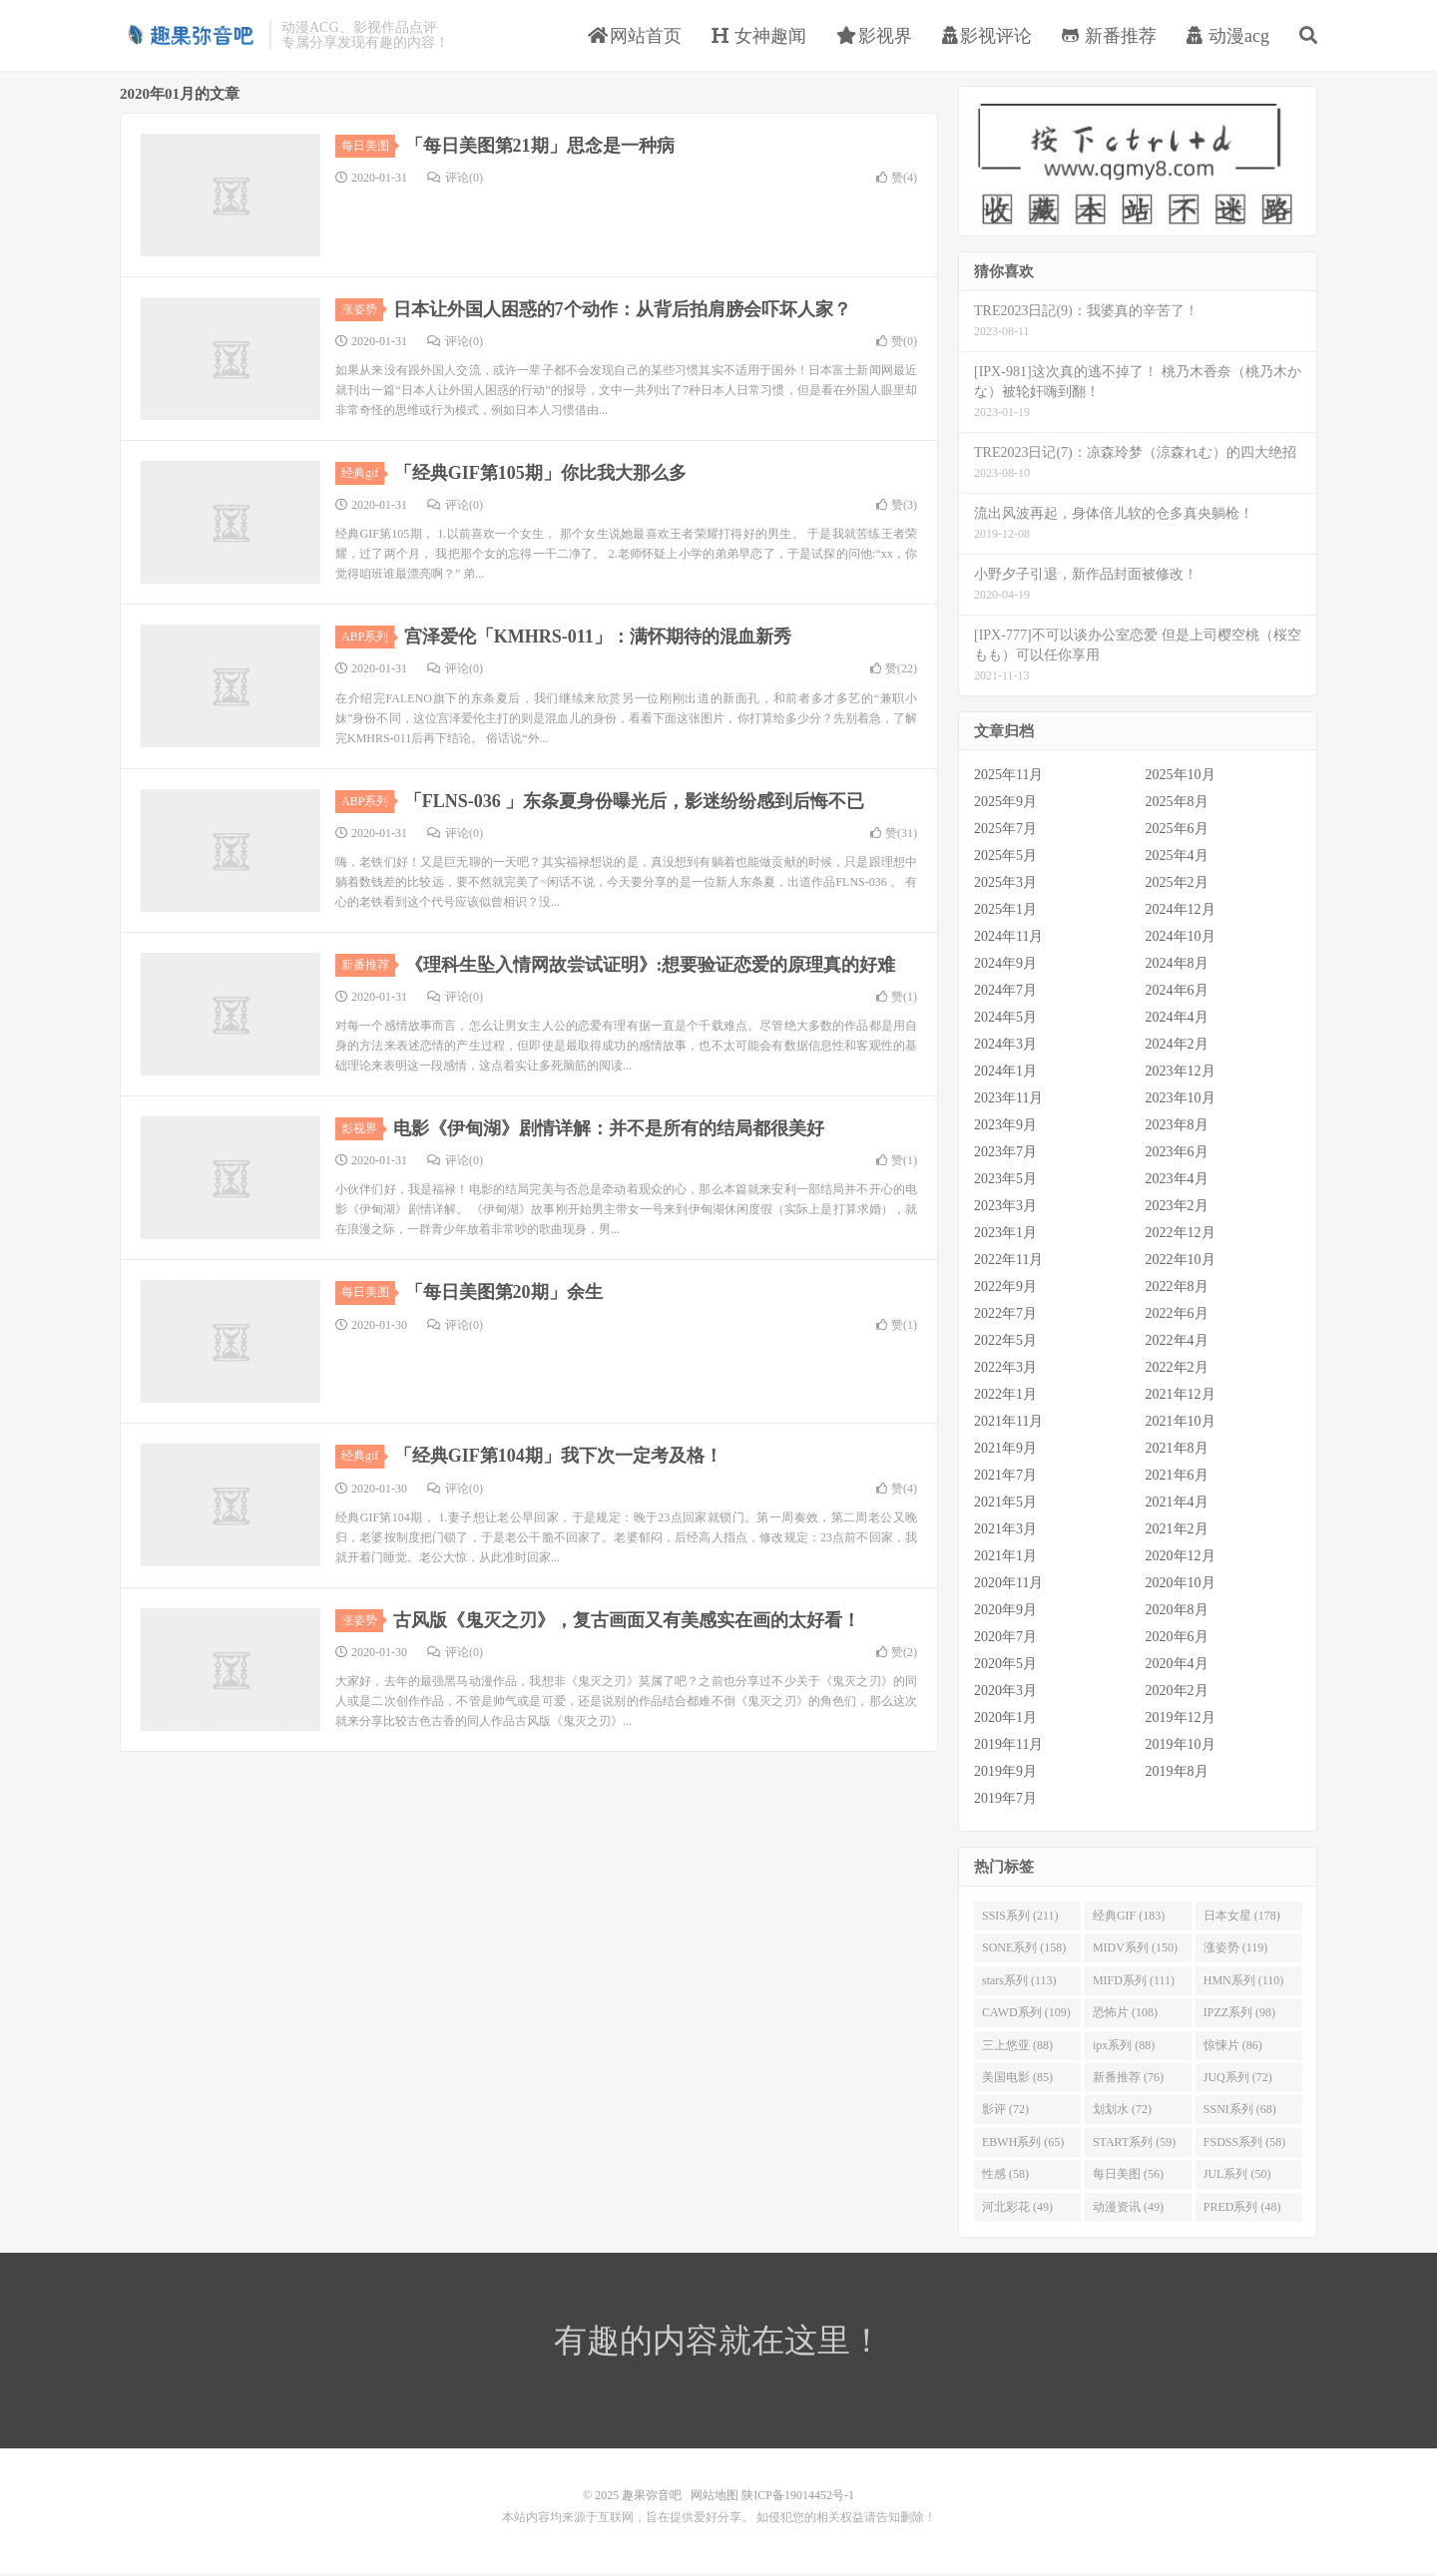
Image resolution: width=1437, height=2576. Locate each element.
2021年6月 (1177, 1478)
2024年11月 (1008, 939)
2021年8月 (1177, 1451)
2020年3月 (1005, 1693)
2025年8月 (1177, 804)
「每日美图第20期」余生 (504, 1295)
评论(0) (455, 180)
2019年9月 (1005, 1774)
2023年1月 (1005, 1235)
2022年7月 (1005, 1316)
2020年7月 (1005, 1639)
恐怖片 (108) (1125, 2015)
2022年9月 (1005, 1289)
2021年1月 (1005, 1558)
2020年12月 (1180, 1558)
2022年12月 (1180, 1235)
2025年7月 (1005, 831)
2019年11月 (1008, 1747)
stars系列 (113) (1019, 1982)
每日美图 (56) (1128, 2177)
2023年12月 (1180, 1074)
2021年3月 (1005, 1531)
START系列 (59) (1134, 2144)
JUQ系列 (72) (1237, 2079)
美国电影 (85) (1017, 2079)
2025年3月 (1005, 885)
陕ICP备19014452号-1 (797, 2498)
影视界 (874, 37)
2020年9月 (1005, 1612)
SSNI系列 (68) (1239, 2112)
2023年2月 (1177, 1208)
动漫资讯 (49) (1128, 2209)
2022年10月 (1180, 1262)
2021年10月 (1180, 1424)
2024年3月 (1005, 1047)
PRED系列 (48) (1242, 2209)
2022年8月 (1177, 1289)
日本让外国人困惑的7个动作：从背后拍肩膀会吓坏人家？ (622, 311)
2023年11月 (1008, 1100)
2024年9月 (1005, 966)
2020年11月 (1008, 1585)
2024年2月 (1177, 1047)
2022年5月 (1005, 1343)
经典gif (362, 475)
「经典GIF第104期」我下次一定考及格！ (558, 1459)
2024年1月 (1005, 1074)
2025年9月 (1005, 804)
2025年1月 (1005, 912)
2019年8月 (1177, 1774)
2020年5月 (1005, 1666)
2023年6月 (1177, 1154)
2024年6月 (1177, 993)
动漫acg (1228, 37)
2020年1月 (1005, 1720)
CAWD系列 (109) (1026, 2015)
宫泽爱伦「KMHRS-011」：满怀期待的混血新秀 (597, 639)
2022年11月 (1008, 1262)
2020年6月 (1177, 1639)
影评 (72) (1005, 2112)
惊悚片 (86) (1232, 2047)
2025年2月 (1177, 885)
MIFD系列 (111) (1134, 1982)
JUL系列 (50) (1237, 2177)
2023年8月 (1177, 1127)
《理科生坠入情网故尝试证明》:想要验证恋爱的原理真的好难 (650, 967)
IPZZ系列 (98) (1239, 2015)
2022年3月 (1005, 1370)
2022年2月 (1177, 1370)
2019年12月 (1180, 1720)
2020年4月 (1177, 1666)
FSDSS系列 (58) (1244, 2144)
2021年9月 (1005, 1451)
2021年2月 (1177, 1531)
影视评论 (987, 37)
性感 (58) (1005, 2177)
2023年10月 (1180, 1100)
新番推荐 (1109, 37)
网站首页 (635, 37)
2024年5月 (1005, 1020)
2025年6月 (1177, 831)
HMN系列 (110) (1243, 1982)
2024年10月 (1180, 939)
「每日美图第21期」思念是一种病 (540, 148)
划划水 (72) (1122, 2112)
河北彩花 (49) (1017, 2209)
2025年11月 (1008, 777)
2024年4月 (1177, 1020)
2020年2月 (1177, 1693)
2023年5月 (1005, 1181)
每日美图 (368, 148)
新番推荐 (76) (1128, 2079)
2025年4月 (1177, 858)
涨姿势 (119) (1235, 1950)
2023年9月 (1005, 1127)
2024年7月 (1005, 993)
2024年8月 (1177, 966)
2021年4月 (1177, 1505)
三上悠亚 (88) (1017, 2047)
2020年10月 (1180, 1585)
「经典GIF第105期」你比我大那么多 (540, 475)
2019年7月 (1005, 1801)
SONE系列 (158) (1024, 1950)
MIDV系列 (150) (1135, 1950)
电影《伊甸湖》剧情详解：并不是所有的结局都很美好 (608, 1131)
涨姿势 (362, 311)
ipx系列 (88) (1124, 2047)
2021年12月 (1180, 1397)
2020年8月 (1177, 1612)
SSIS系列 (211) (1020, 1918)
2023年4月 (1177, 1181)
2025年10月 (1180, 777)
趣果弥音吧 (189, 36)
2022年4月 (1177, 1343)
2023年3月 (1005, 1208)
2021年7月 (1005, 1478)
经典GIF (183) (1129, 1918)
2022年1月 (1005, 1397)
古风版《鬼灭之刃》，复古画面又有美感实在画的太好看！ (626, 1622)
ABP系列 (367, 639)
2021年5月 (1005, 1505)
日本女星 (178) (1241, 1918)
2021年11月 (1008, 1424)
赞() (896, 180)
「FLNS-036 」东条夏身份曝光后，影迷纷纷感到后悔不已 (634, 803)
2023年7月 (1005, 1154)
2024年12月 (1180, 912)
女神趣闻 (759, 37)
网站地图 (714, 2498)
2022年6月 (1177, 1316)
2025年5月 (1005, 858)
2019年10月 (1180, 1747)
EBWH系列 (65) (1023, 2144)
